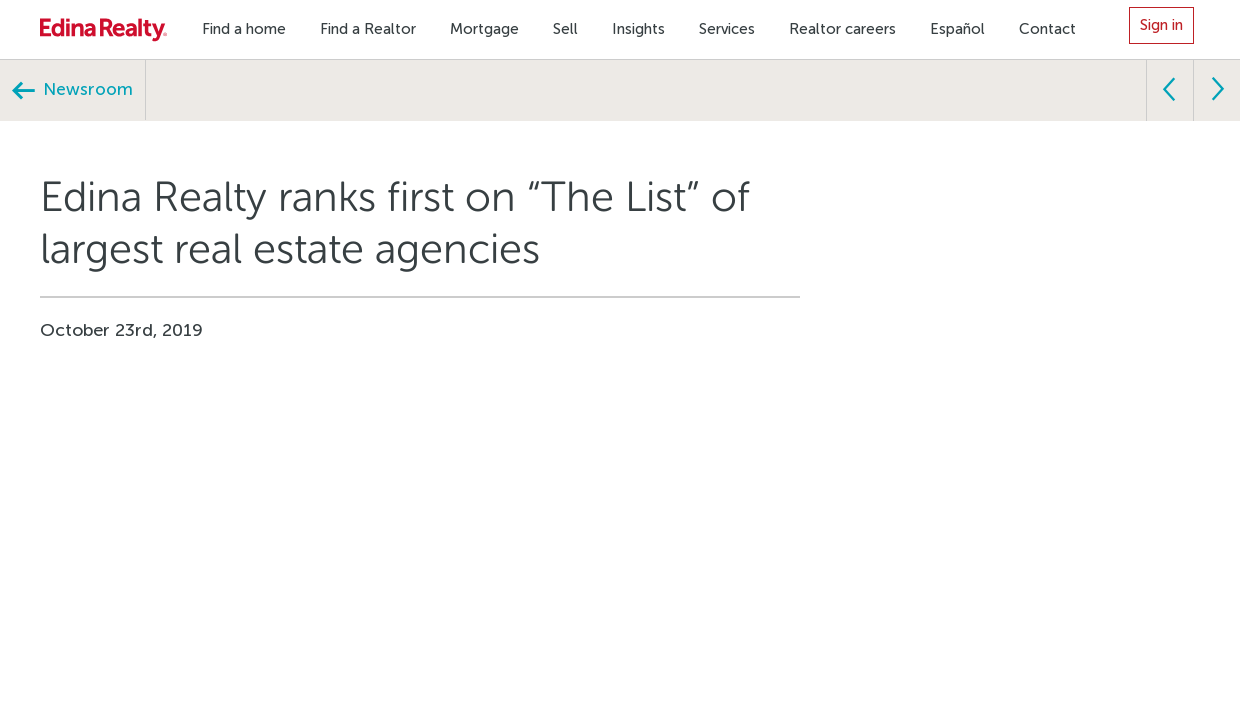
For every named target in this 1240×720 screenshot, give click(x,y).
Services (727, 29)
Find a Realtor (368, 29)
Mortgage (484, 29)
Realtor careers (842, 29)
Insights (638, 29)
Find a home (244, 29)
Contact (1047, 29)
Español (957, 29)
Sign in (1161, 25)
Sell (565, 29)
